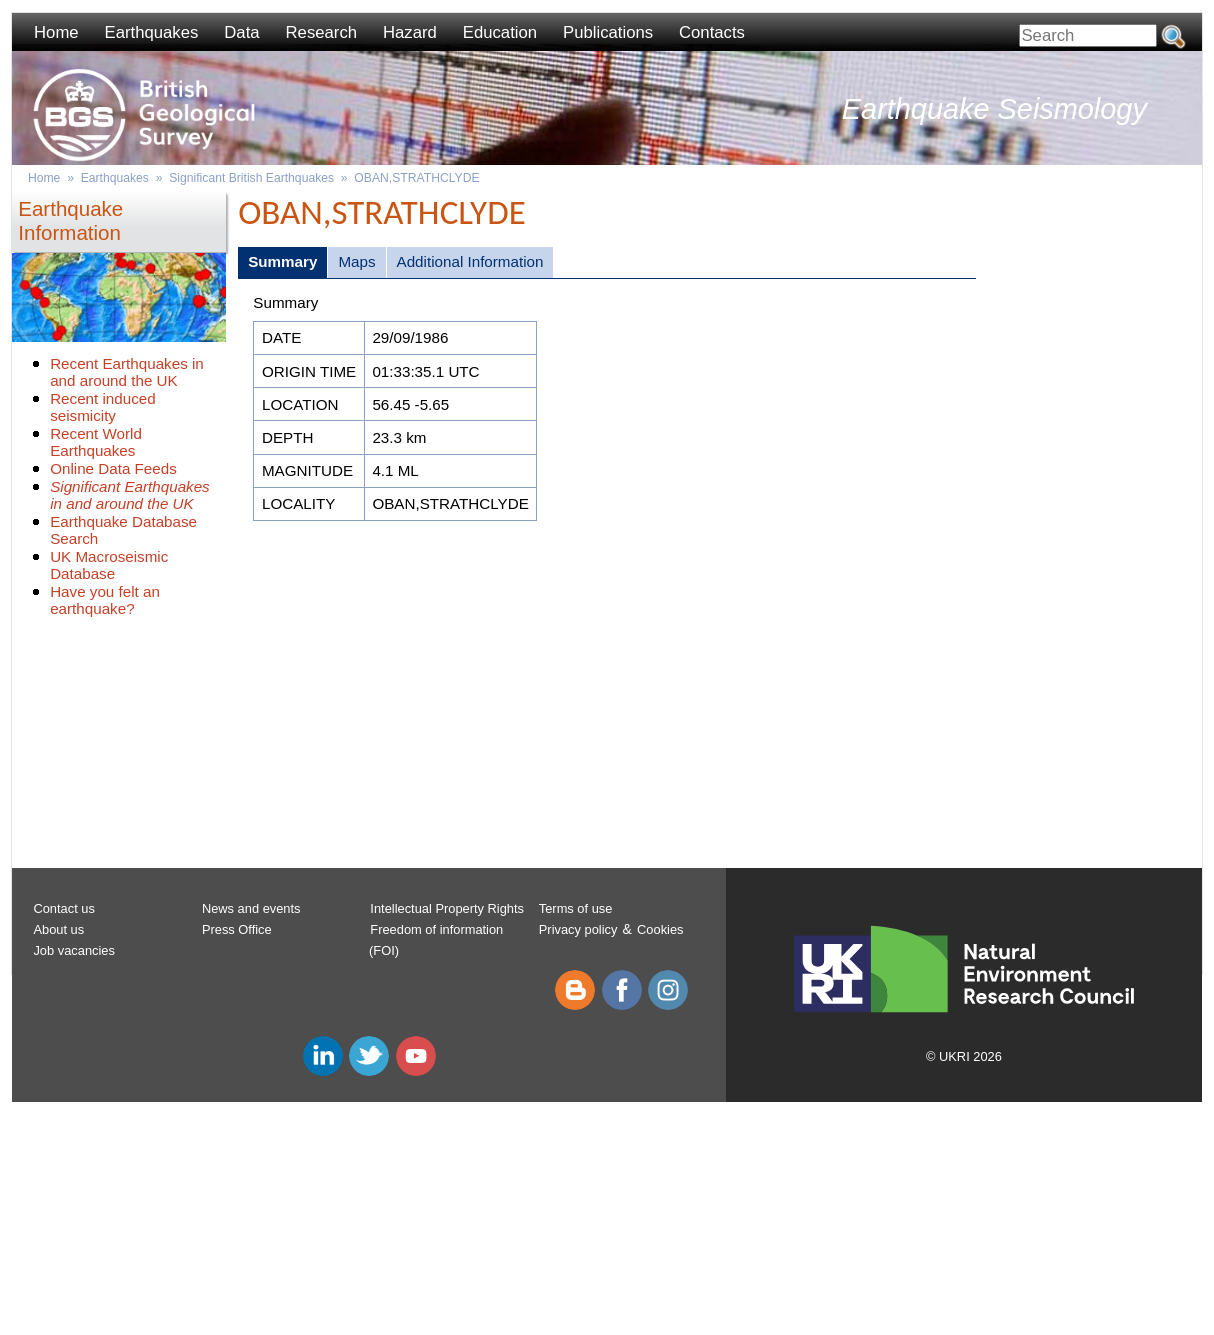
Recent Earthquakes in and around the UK (127, 372)
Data (241, 32)
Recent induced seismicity (103, 407)
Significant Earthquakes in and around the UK (130, 495)
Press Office (237, 929)
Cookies (660, 929)
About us (58, 929)
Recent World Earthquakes (96, 442)
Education (500, 32)
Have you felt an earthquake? (105, 600)
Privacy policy (578, 929)
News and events (251, 908)
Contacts (712, 32)
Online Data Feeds (113, 468)
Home (56, 32)
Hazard (410, 32)
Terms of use (576, 908)
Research (322, 32)
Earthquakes (152, 32)
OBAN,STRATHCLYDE (416, 178)
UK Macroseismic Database (109, 565)
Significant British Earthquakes (251, 178)
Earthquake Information (70, 220)
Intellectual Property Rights (447, 908)
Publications (608, 32)
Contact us (63, 908)
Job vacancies (74, 950)
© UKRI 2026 (964, 1056)
